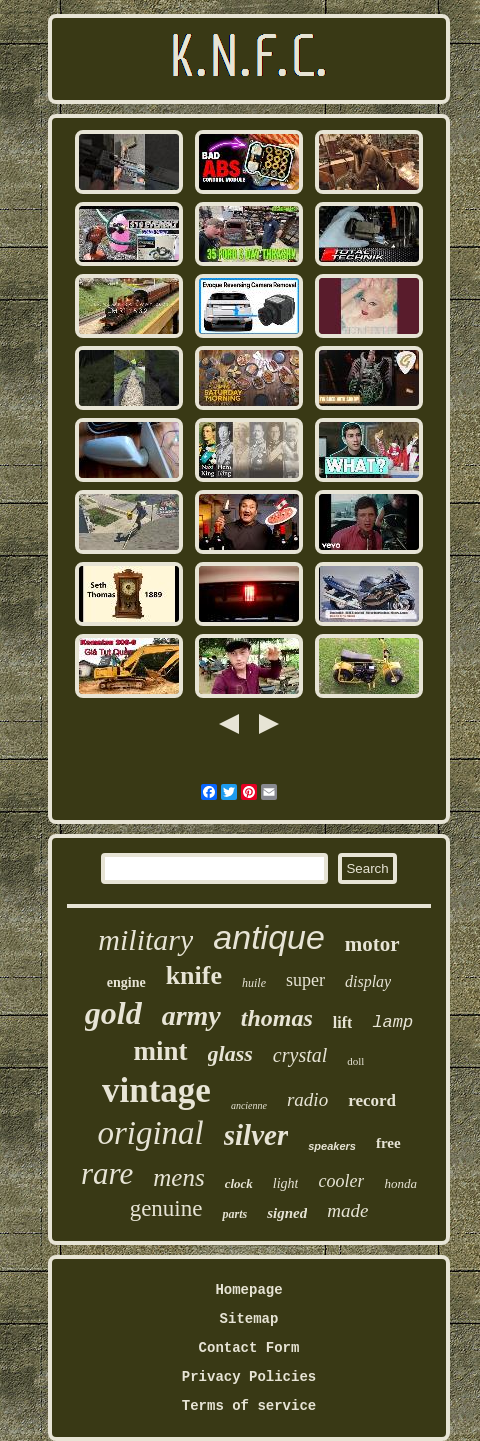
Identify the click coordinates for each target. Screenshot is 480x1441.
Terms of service (249, 1406)
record (372, 1100)
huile (254, 983)
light (286, 1183)
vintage (156, 1090)
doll (355, 1061)
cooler (341, 1181)
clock (239, 1183)
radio (307, 1099)
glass (230, 1053)
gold (113, 1013)
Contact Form (249, 1348)
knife (194, 975)
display (368, 981)
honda (400, 1183)
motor (372, 944)
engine (126, 982)
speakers (332, 1146)
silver (256, 1135)
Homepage (248, 1290)
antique (269, 937)
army (191, 1015)
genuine (166, 1208)
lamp (392, 1022)
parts (234, 1214)
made (347, 1210)
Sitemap (249, 1319)
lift (343, 1022)
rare (107, 1173)
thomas (277, 1018)
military (145, 939)
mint (161, 1051)
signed (287, 1213)
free (388, 1143)
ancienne (249, 1105)
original (150, 1133)
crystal (300, 1055)
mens (178, 1177)
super (305, 980)
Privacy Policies (249, 1377)
